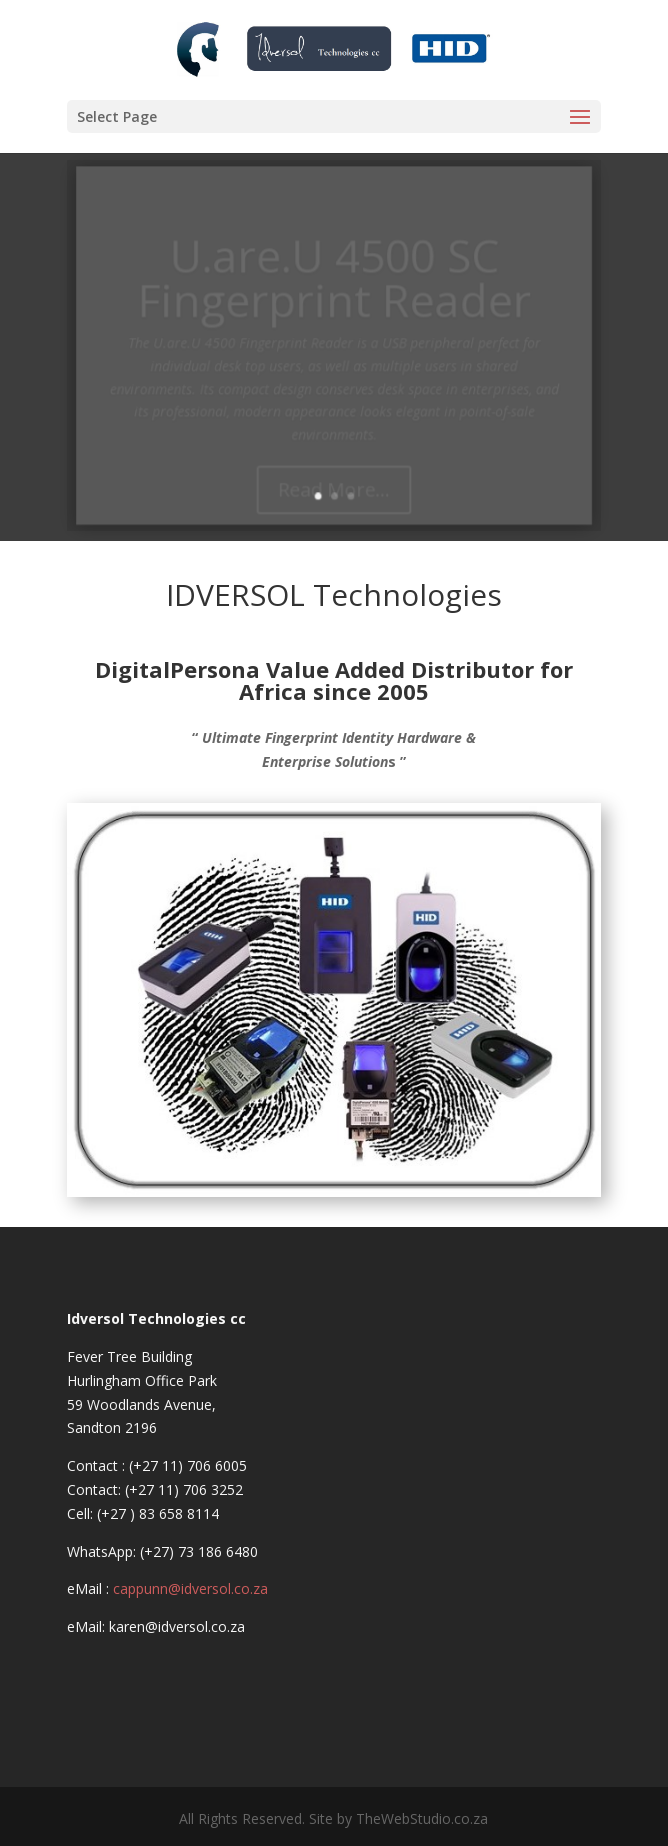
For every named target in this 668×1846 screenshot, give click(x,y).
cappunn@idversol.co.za (190, 1588)
